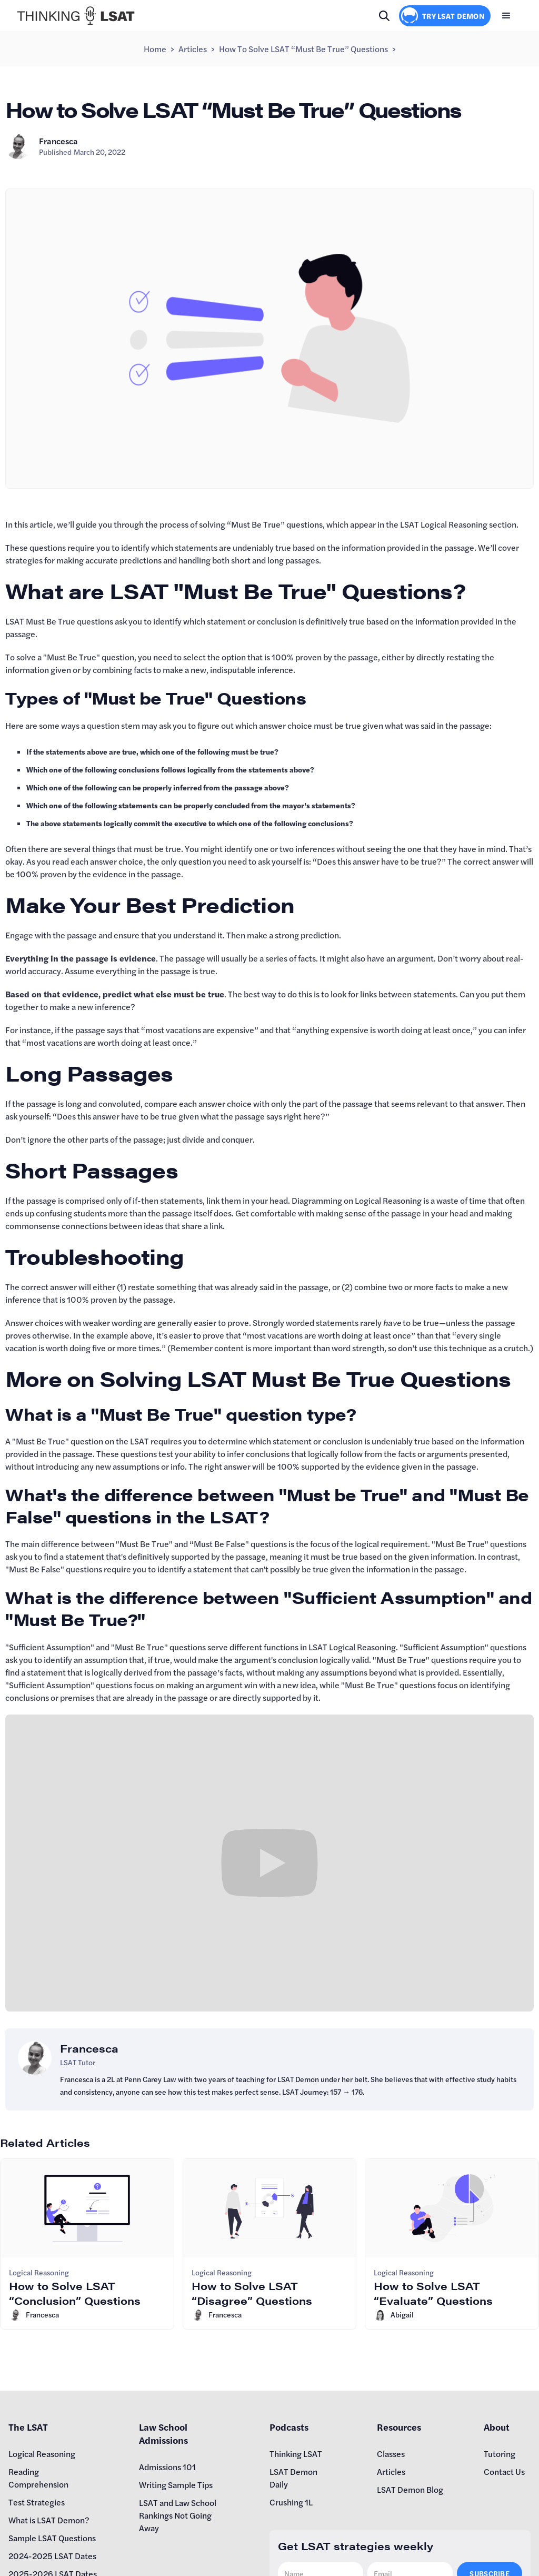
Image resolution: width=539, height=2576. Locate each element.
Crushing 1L (291, 2502)
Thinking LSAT (296, 2454)
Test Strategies (36, 2502)
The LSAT (28, 2426)
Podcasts (289, 2426)
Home (155, 49)
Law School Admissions (163, 2433)
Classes (391, 2454)
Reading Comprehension (38, 2477)
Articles (192, 49)
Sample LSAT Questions (52, 2538)
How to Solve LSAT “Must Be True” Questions (303, 49)
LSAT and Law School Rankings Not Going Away (177, 2515)
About (497, 2426)
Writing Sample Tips (176, 2485)
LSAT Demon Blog (410, 2489)
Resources (399, 2426)
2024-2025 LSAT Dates (52, 2556)
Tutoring (499, 2454)
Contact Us (504, 2471)
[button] (506, 16)
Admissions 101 (167, 2467)
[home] (76, 15)
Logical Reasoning (41, 2454)
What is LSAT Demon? (48, 2520)
